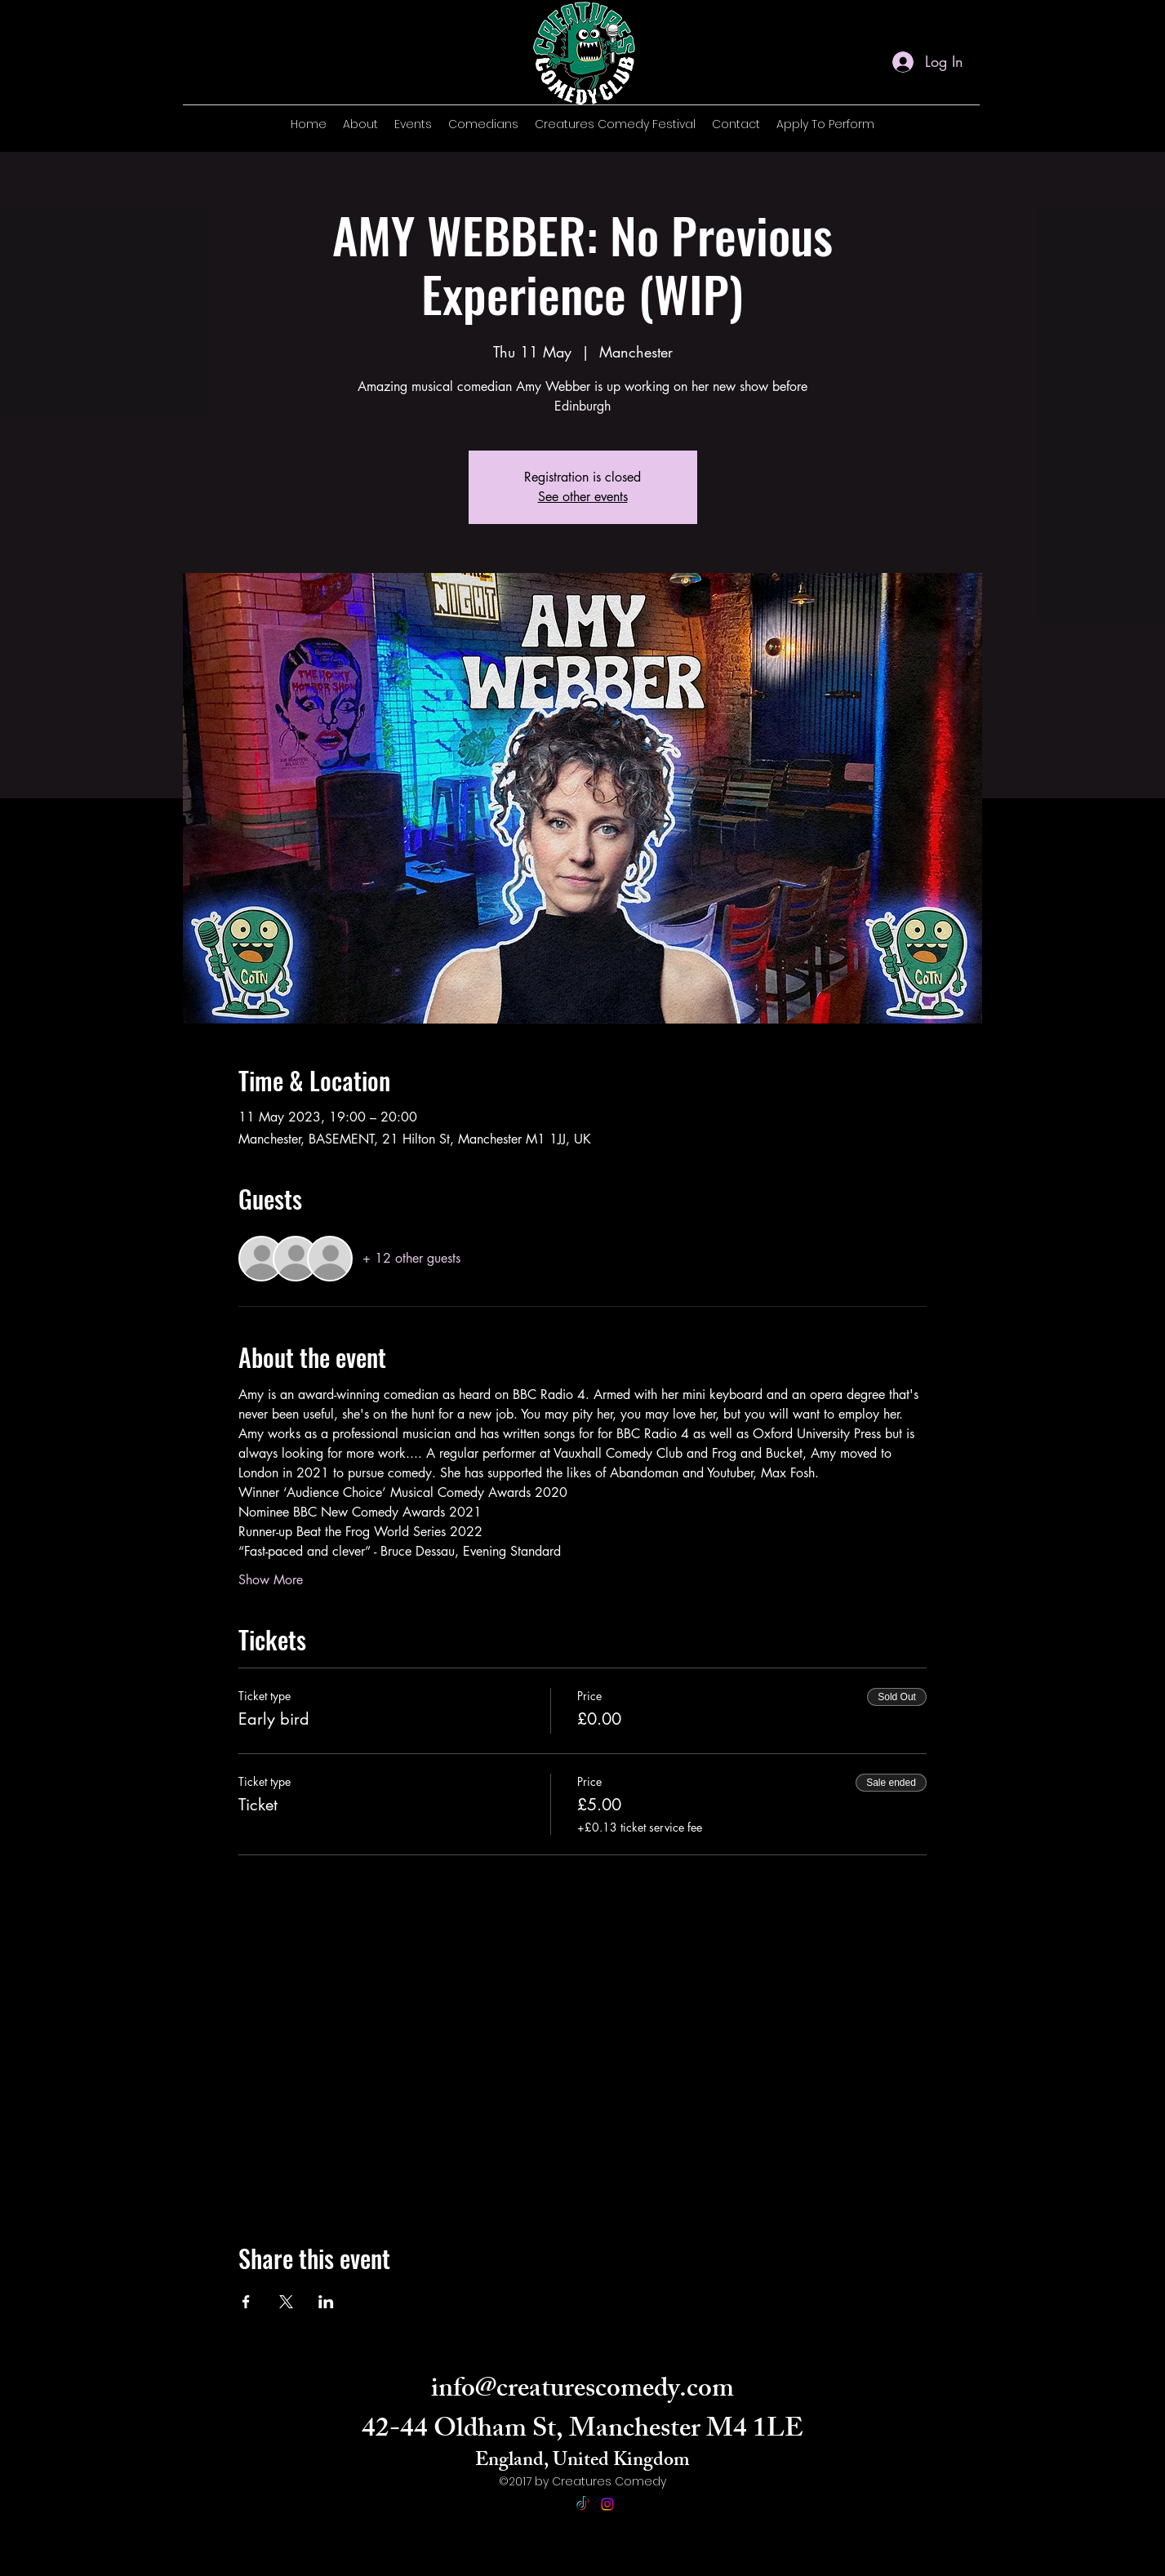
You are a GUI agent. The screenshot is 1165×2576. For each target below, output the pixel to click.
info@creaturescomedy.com (582, 2391)
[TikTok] (583, 2504)
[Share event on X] (286, 2301)
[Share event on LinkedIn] (326, 2301)
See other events (583, 496)
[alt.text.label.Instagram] (958, 128)
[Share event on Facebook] (246, 2301)
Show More (270, 1579)
